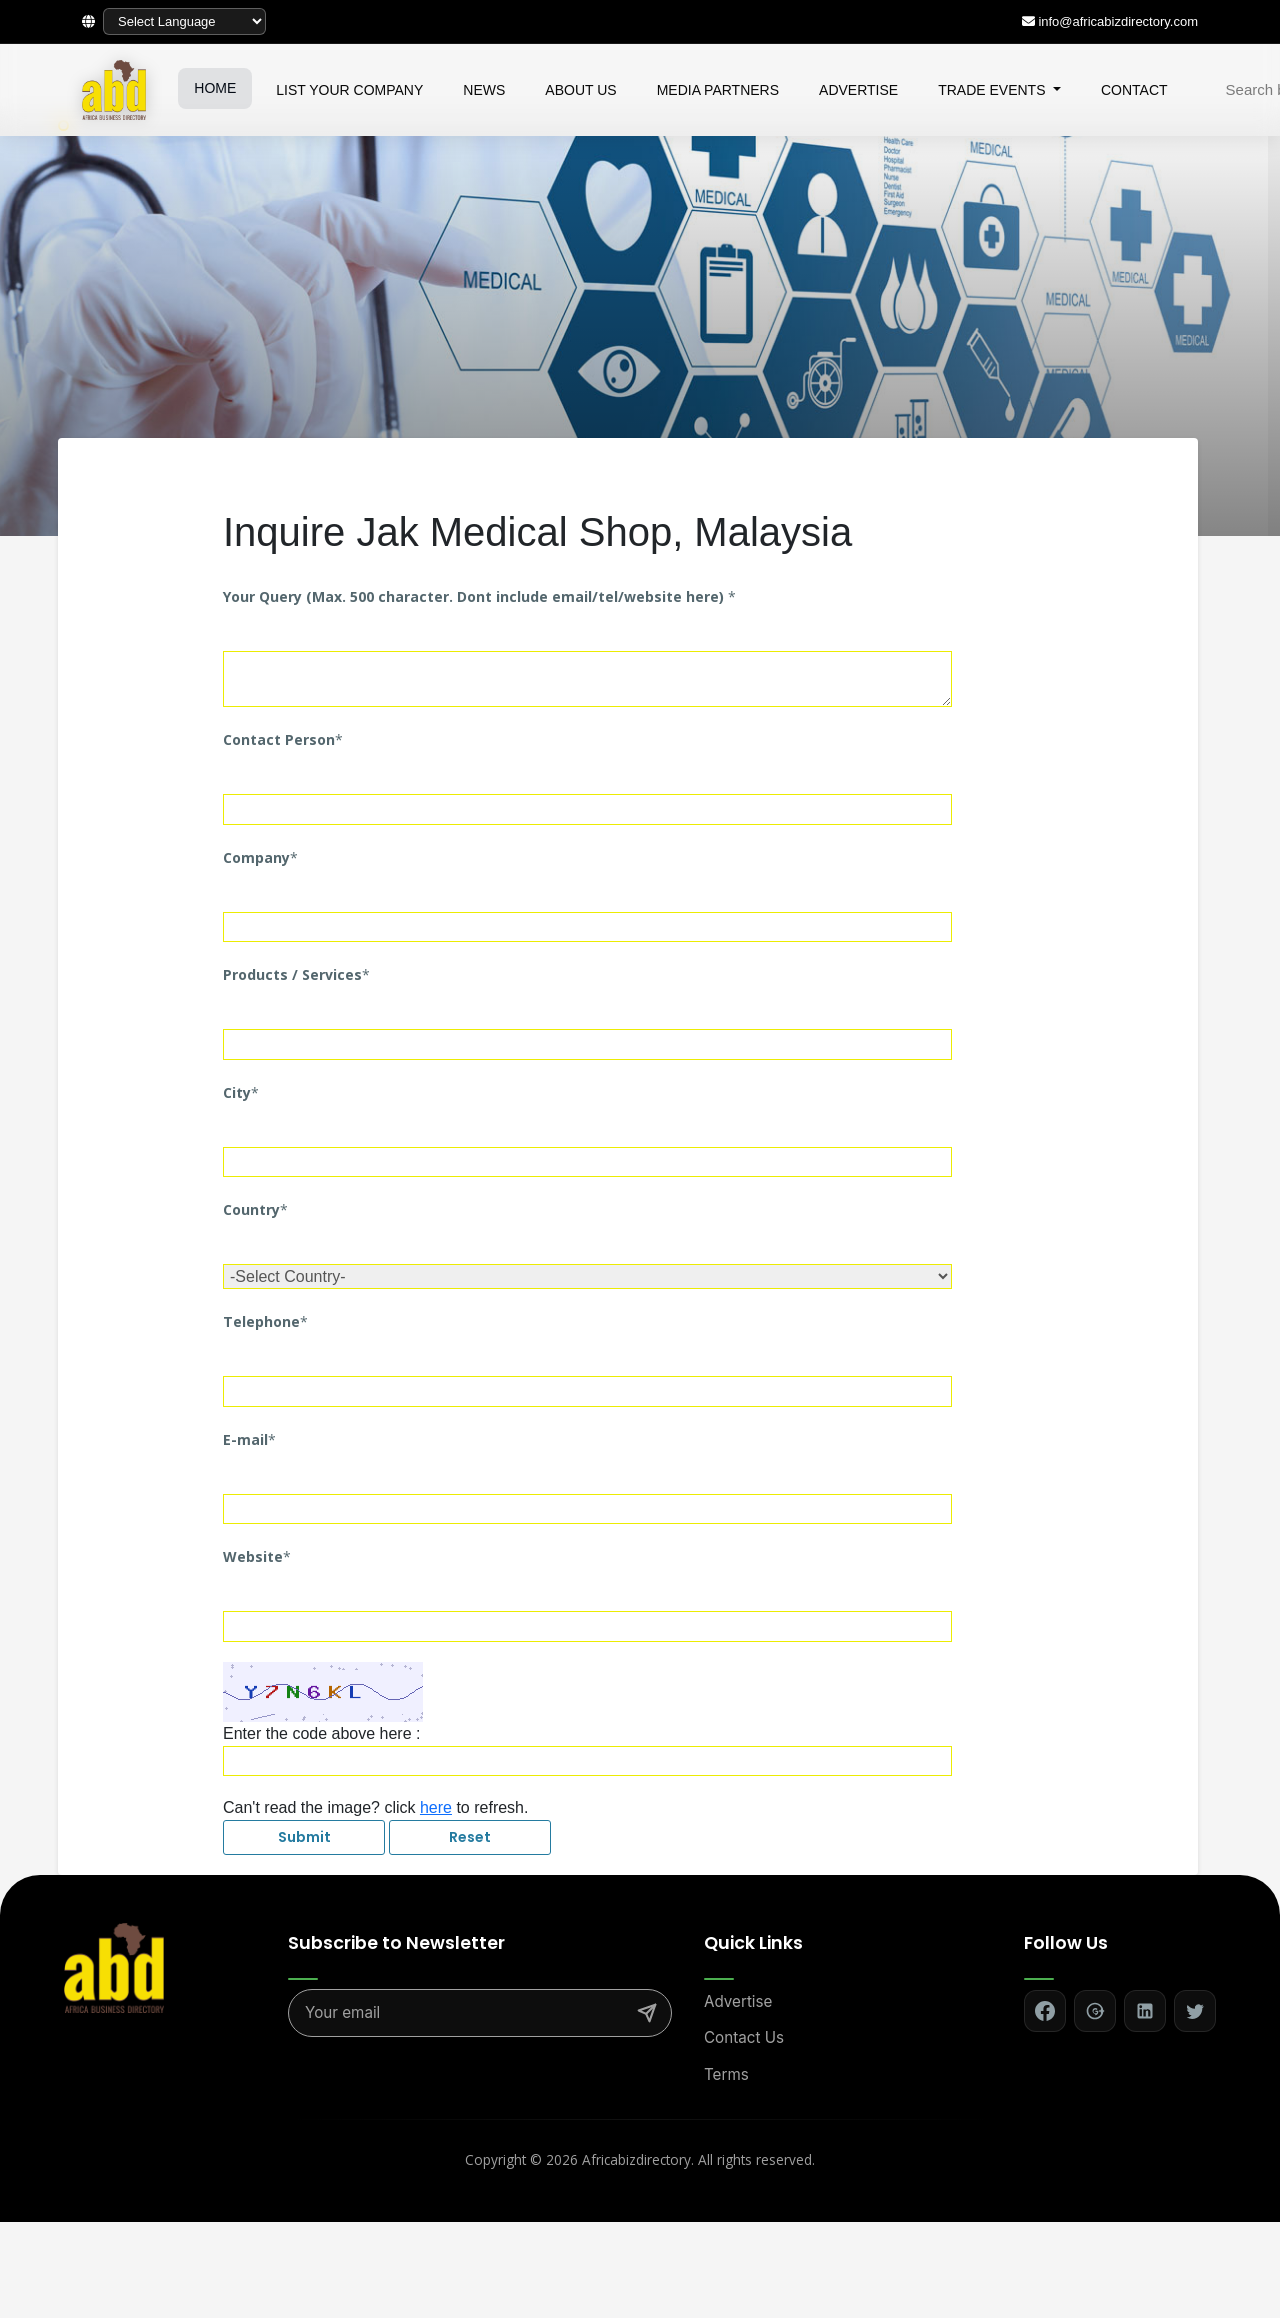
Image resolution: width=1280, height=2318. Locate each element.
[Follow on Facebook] (1045, 2011)
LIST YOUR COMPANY (349, 90)
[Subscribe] (647, 2013)
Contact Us (744, 2037)
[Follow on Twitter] (1195, 2011)
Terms (726, 2074)
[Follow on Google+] (1095, 2011)
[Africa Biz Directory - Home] (114, 1966)
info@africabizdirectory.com (1118, 21)
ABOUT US (580, 90)
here (436, 1807)
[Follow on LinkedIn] (1145, 2011)
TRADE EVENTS (993, 90)
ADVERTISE (858, 90)
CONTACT (1134, 90)
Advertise (738, 2001)
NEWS (484, 90)
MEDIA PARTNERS (718, 90)
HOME (215, 88)
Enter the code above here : (321, 1733)
